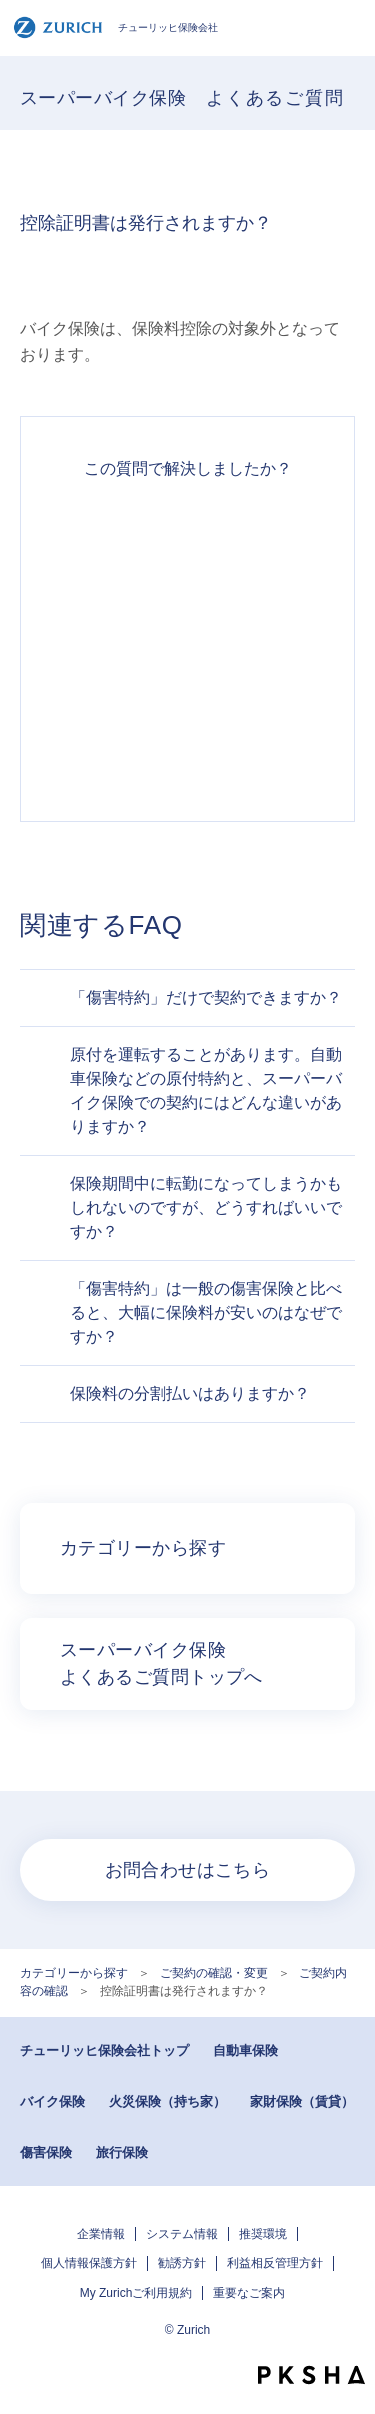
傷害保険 (46, 2152)
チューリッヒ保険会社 (115, 27)
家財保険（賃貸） (302, 2101)
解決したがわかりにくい (187, 607)
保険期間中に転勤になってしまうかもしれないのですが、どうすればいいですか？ (206, 1207)
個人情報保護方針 (89, 2263)
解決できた (187, 535)
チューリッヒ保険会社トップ (104, 2050)
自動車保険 (245, 2050)
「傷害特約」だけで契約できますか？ (206, 997)
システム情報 (182, 2234)
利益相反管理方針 (275, 2263)
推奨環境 (263, 2234)
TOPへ (350, 2339)
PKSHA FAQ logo (311, 2375)
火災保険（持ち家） (167, 2101)
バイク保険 (52, 2101)
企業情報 (101, 2234)
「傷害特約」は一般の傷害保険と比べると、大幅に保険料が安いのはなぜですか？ (206, 1312)
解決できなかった (187, 679)
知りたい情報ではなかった (187, 751)
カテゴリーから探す (74, 1973)
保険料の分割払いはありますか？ (190, 1393)
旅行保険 (122, 2152)
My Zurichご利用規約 (136, 2293)
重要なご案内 (249, 2293)
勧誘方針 (182, 2263)
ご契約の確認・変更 (214, 1973)
